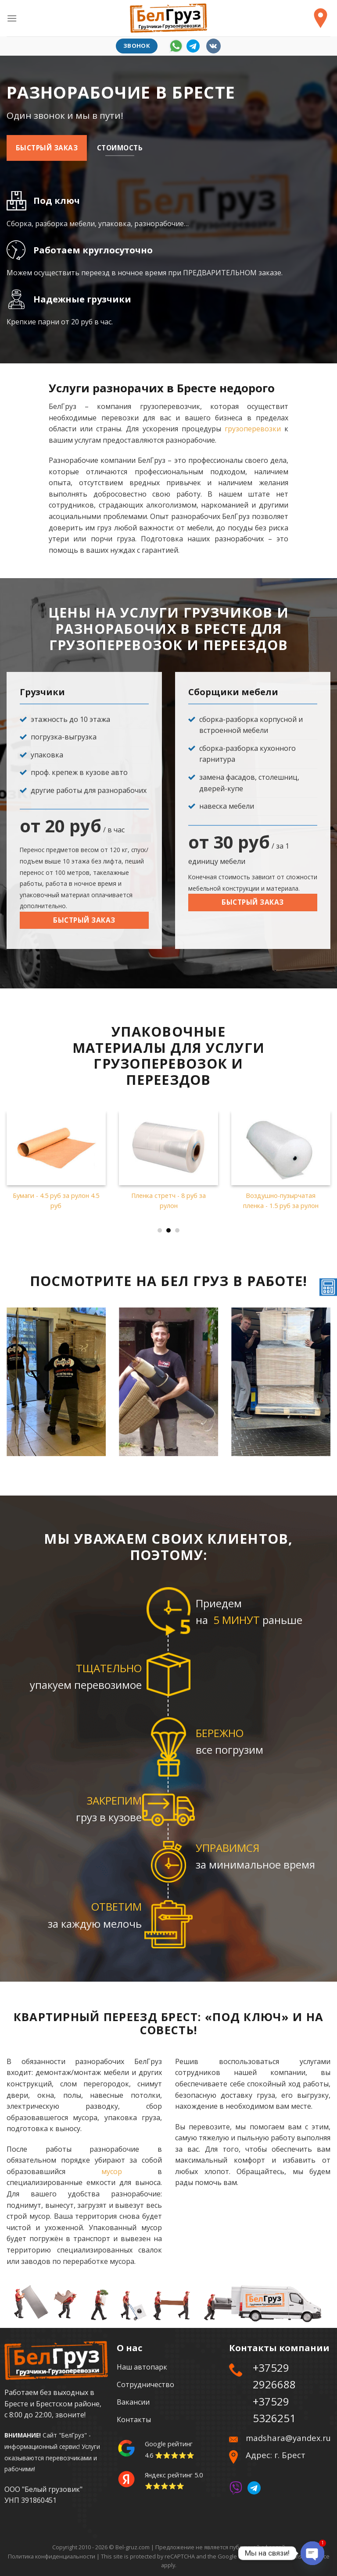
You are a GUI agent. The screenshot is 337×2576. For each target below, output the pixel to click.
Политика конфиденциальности (51, 2556)
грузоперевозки (253, 428)
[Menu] (12, 18)
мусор (111, 2171)
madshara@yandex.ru (288, 2437)
